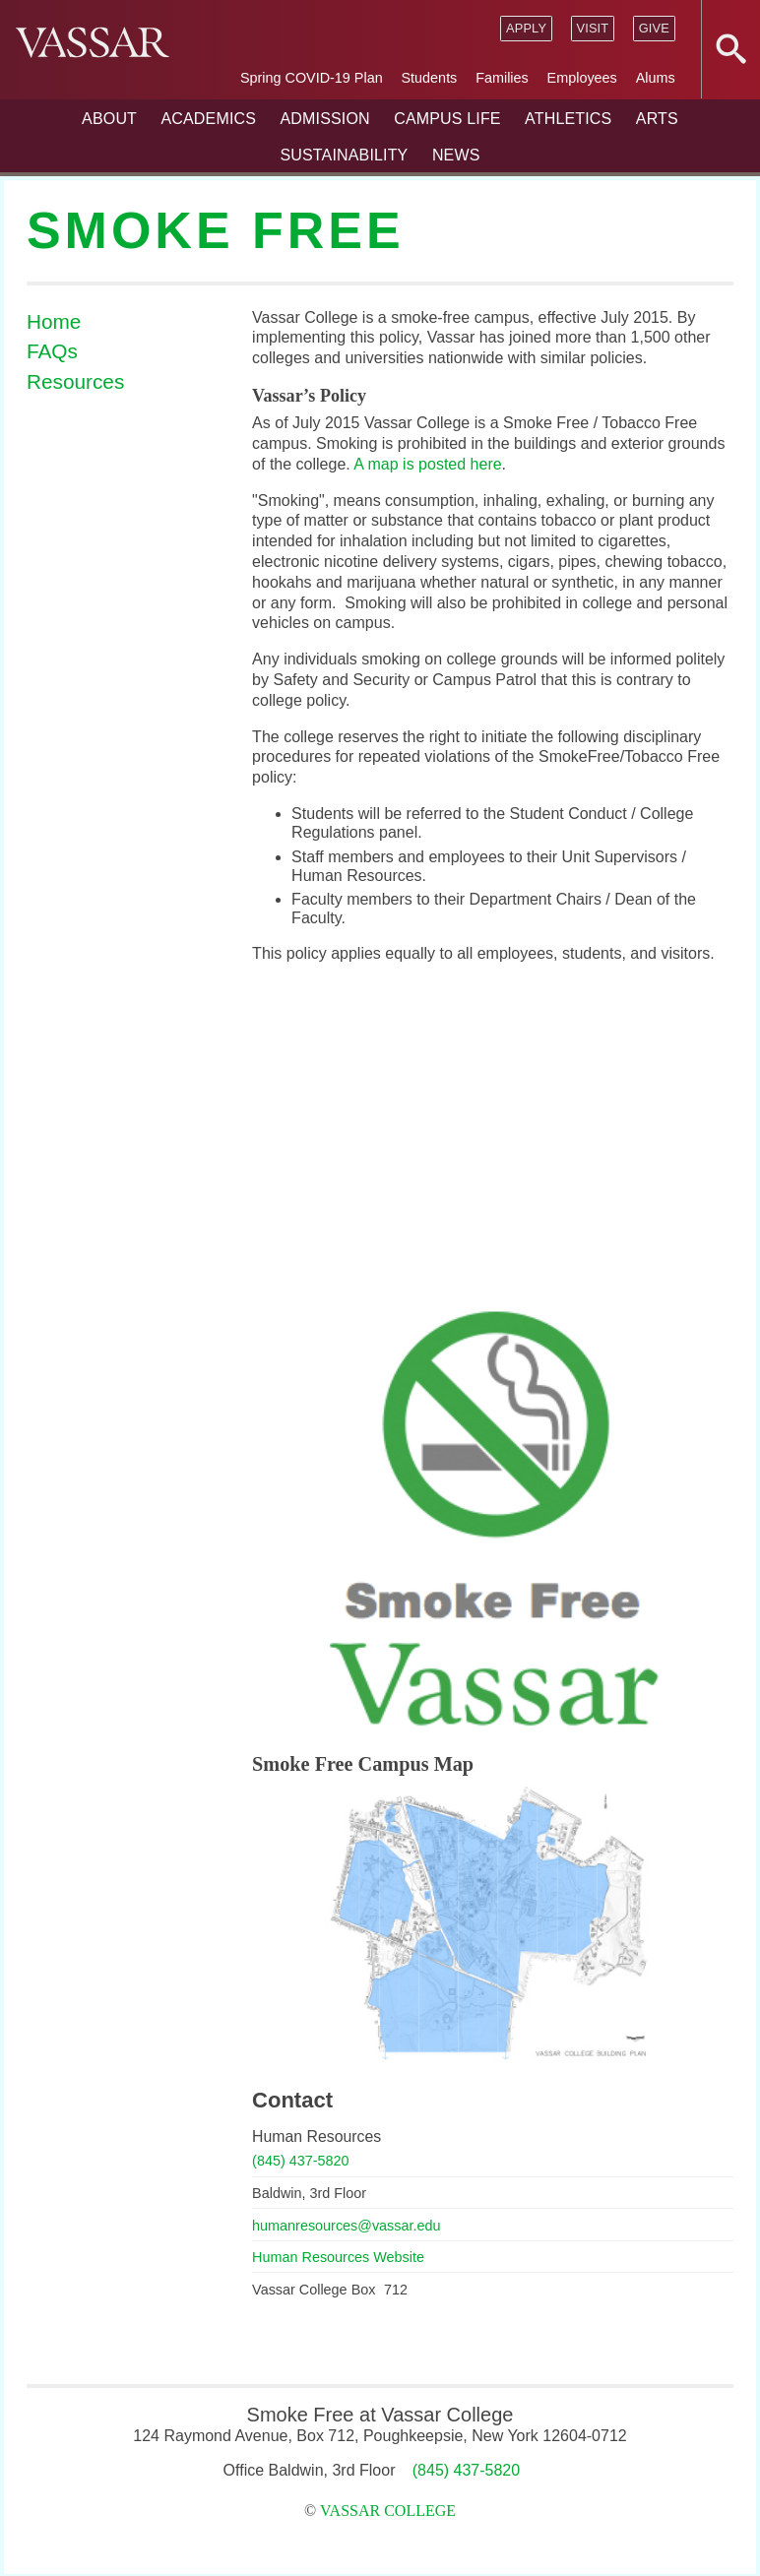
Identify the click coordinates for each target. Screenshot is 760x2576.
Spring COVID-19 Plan (311, 78)
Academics (208, 118)
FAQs (52, 351)
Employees (582, 78)
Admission (325, 118)
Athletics (568, 118)
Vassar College (388, 2510)
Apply (526, 28)
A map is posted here (427, 464)
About (109, 118)
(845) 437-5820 (300, 2160)
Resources (75, 381)
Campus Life (447, 118)
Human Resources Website (338, 2257)
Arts (657, 118)
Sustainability (344, 155)
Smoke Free (216, 230)
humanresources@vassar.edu (346, 2225)
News (456, 155)
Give (654, 28)
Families (502, 78)
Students (430, 78)
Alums (655, 78)
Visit (592, 28)
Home (54, 321)
